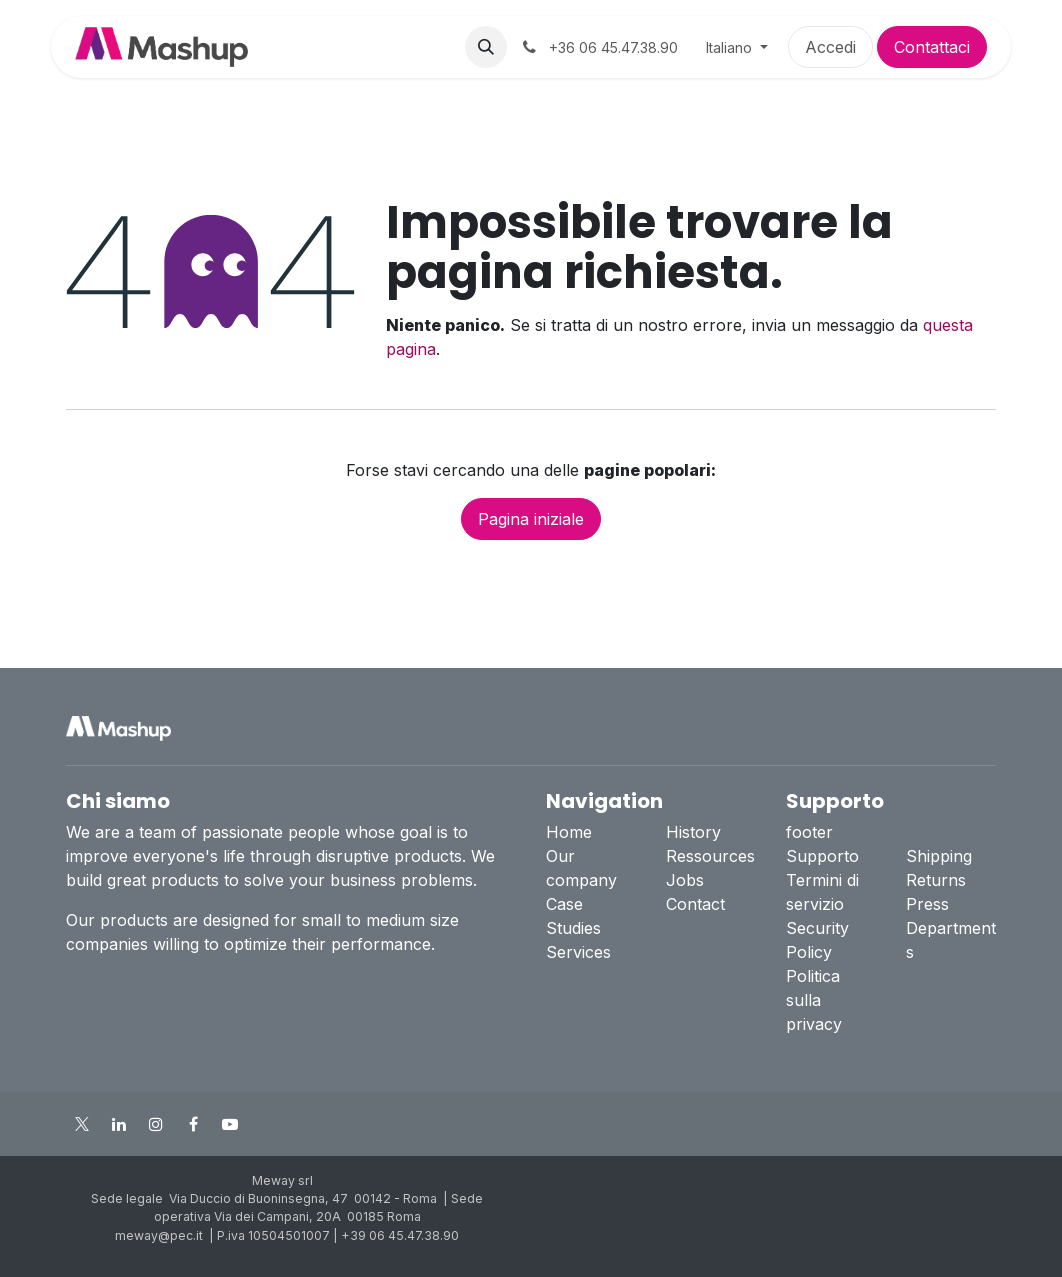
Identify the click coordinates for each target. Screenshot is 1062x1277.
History (693, 832)
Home (569, 832)
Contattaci (932, 47)
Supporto (822, 856)
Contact (695, 904)
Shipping (939, 856)
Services (578, 952)
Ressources (710, 856)
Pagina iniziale (531, 519)
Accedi (830, 47)
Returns (936, 880)
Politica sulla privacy (814, 1000)
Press (927, 904)
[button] (486, 47)
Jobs (685, 880)
